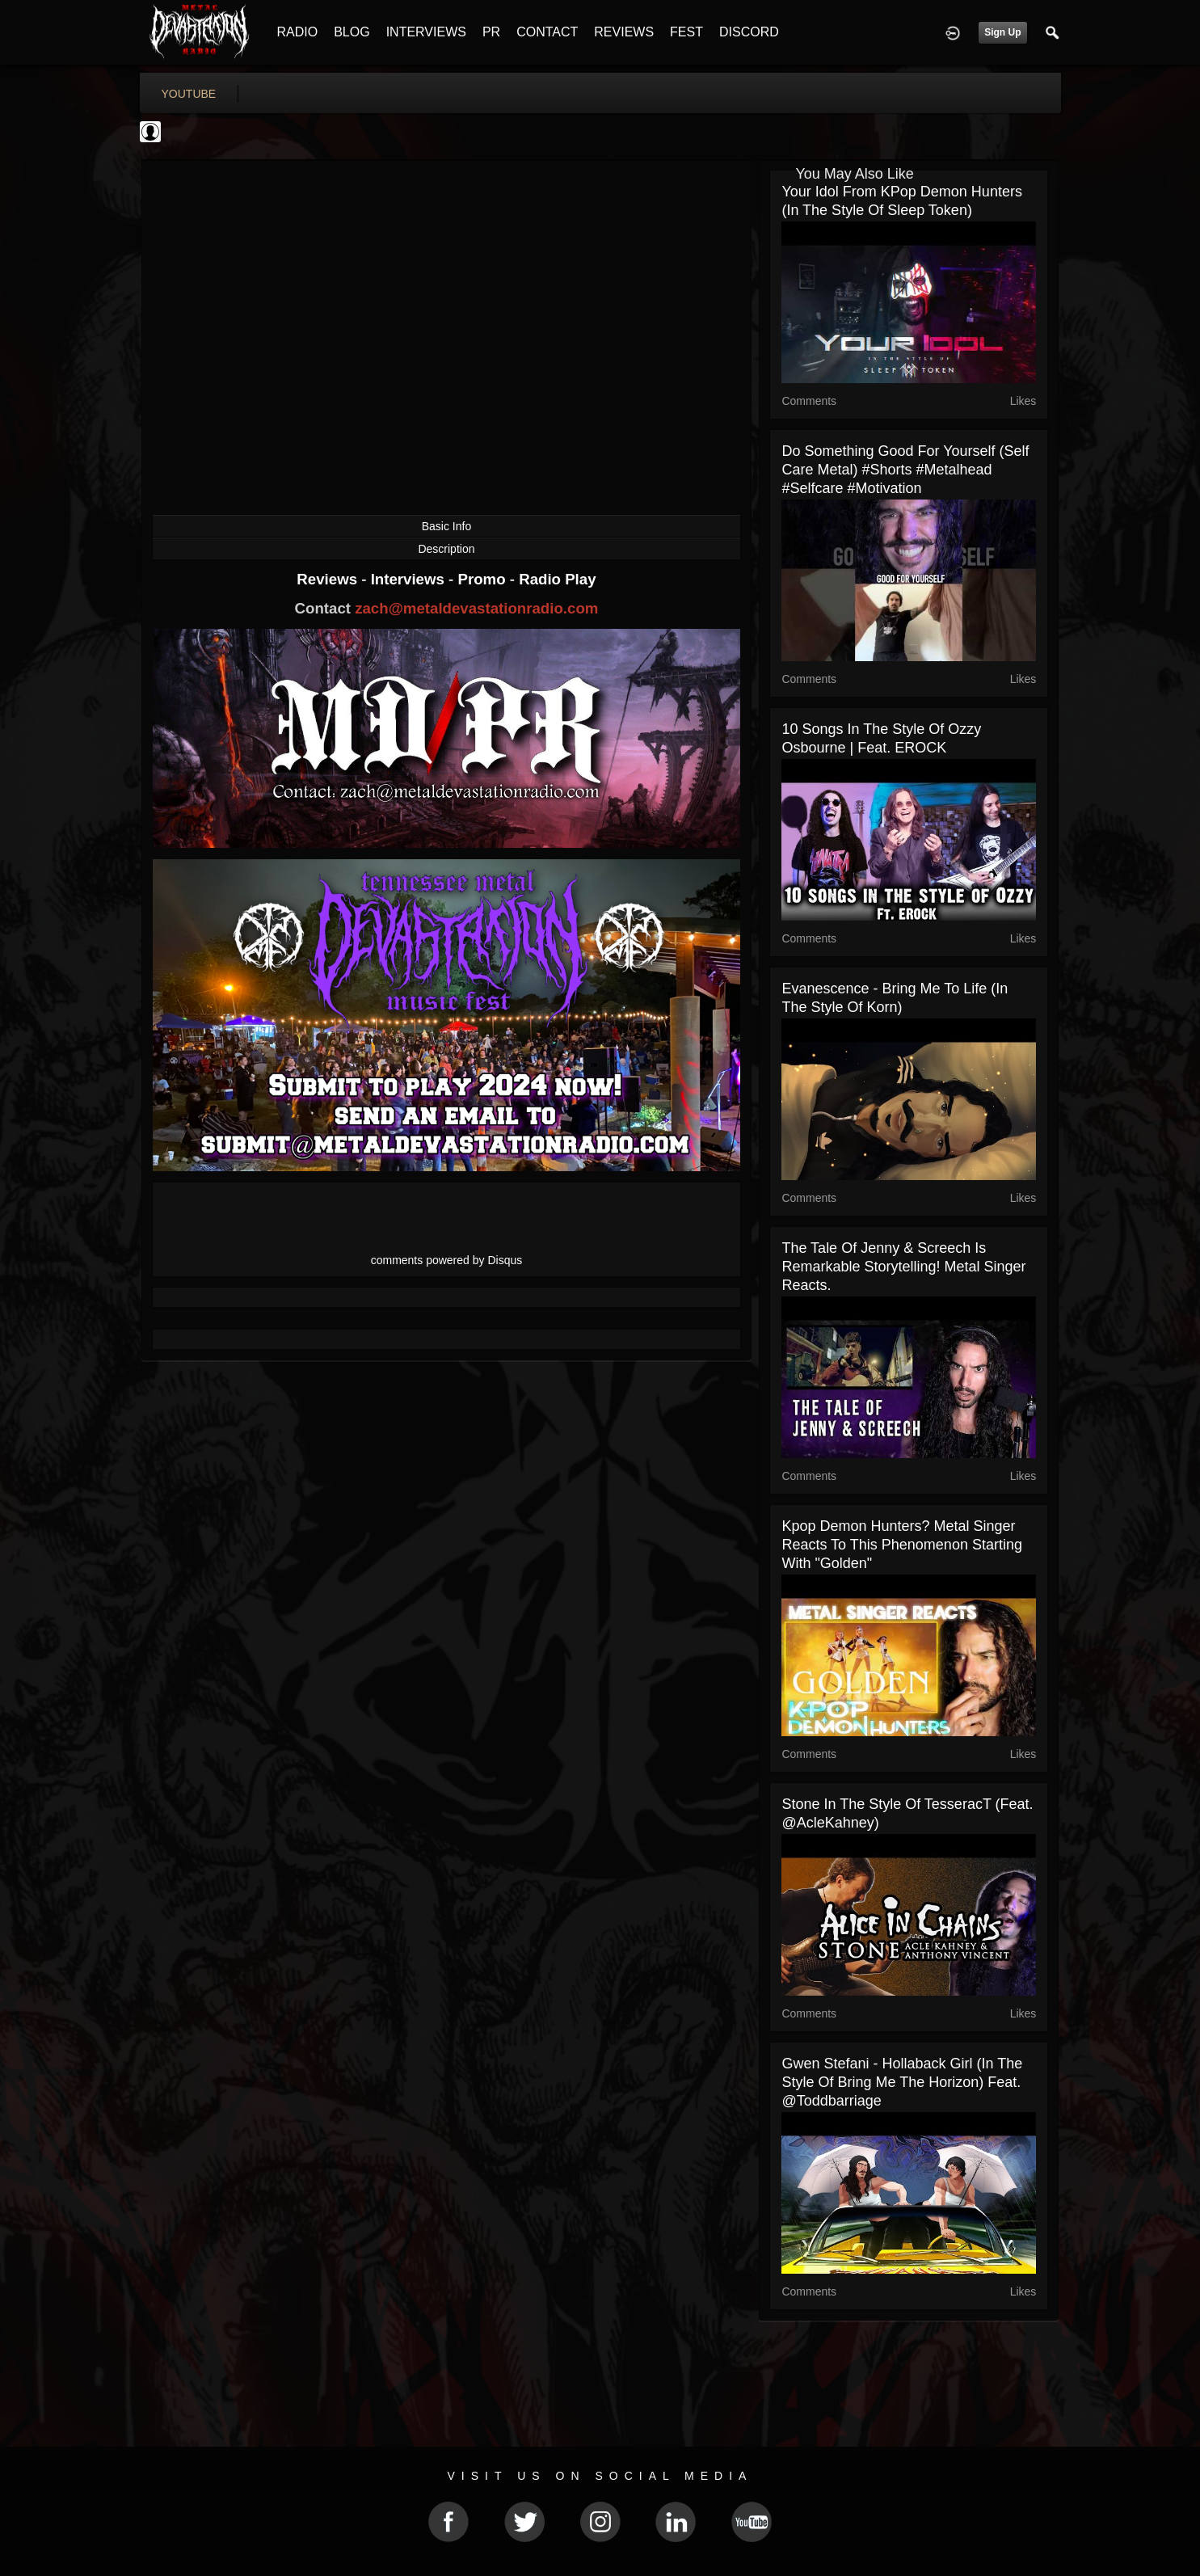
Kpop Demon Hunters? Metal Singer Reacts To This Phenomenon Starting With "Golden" (901, 1544)
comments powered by (447, 1260)
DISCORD (749, 32)
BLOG (351, 32)
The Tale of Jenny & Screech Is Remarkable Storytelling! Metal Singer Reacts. (903, 1266)
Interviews (409, 579)
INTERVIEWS (426, 32)
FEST (686, 32)
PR (491, 32)
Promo (483, 579)
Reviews (329, 579)
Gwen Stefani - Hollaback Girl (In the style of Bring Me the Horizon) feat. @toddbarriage (901, 2082)
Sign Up (1002, 32)
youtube (189, 93)
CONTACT (547, 32)
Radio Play (557, 579)
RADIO (297, 32)
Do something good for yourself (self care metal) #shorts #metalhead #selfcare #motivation (905, 469)
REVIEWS (624, 32)
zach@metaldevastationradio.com (476, 608)
